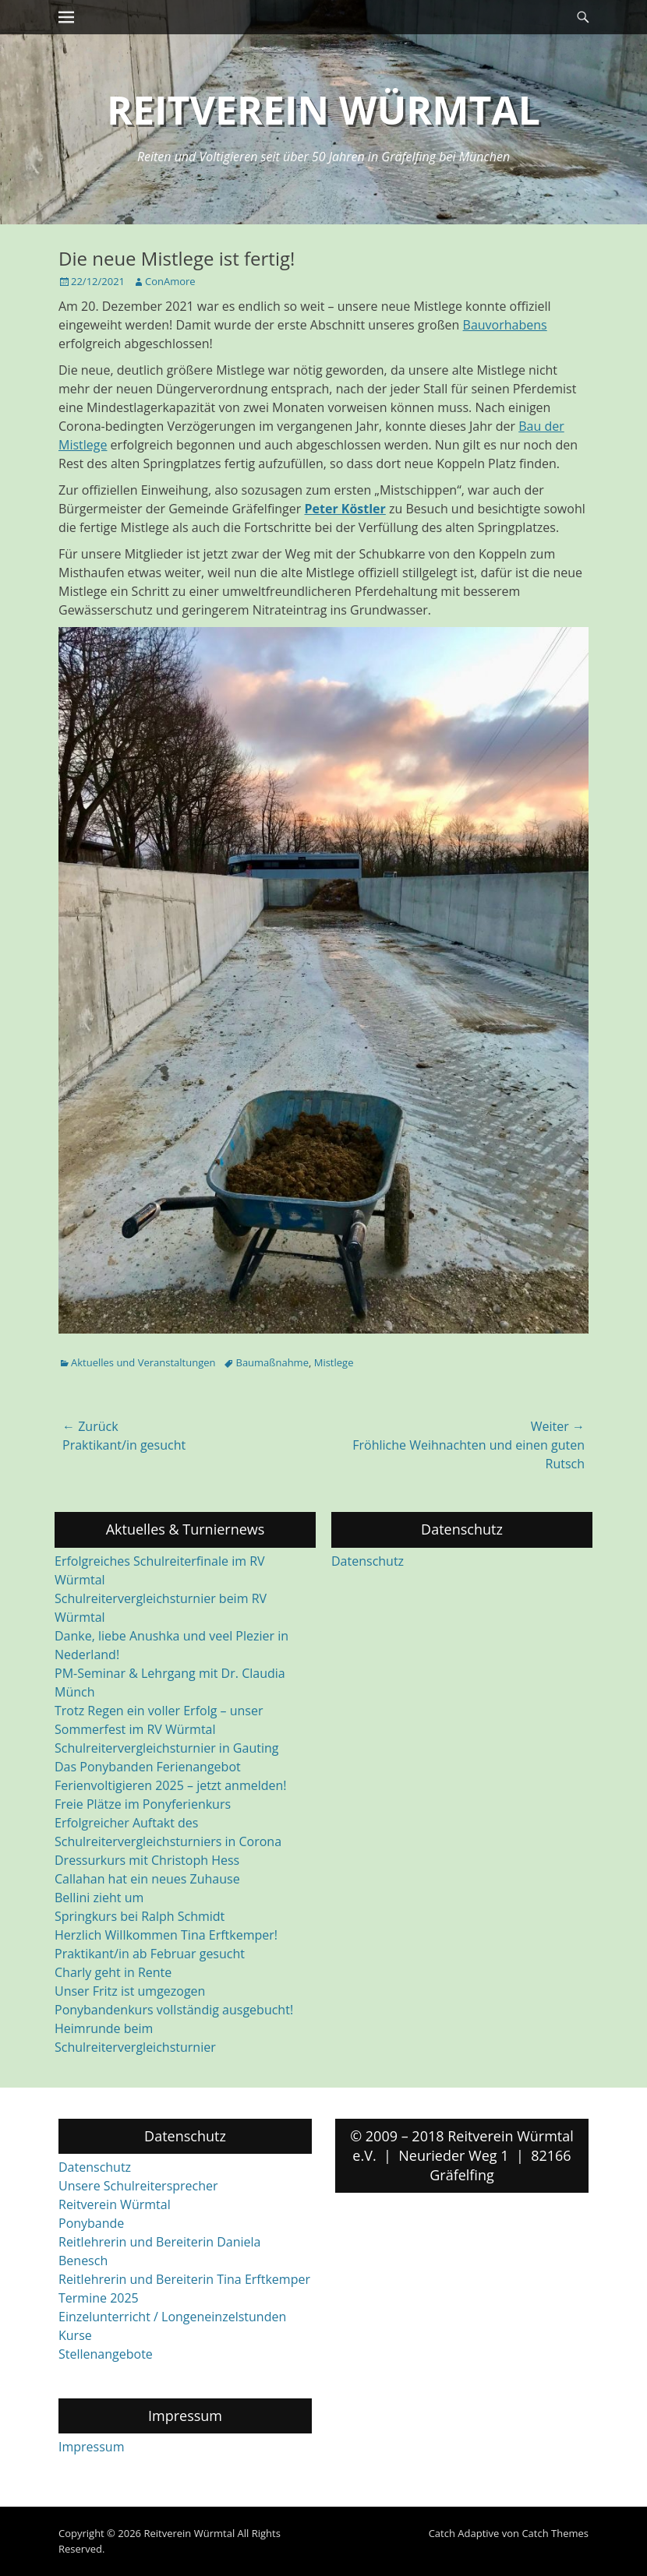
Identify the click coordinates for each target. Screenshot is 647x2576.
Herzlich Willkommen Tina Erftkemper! (166, 1934)
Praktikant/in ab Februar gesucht (150, 1953)
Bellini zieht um (99, 1897)
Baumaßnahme (271, 1362)
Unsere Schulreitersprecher (138, 2185)
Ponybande (91, 2223)
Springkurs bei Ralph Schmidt (140, 1916)
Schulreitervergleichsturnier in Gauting (166, 1748)
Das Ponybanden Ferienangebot (148, 1766)
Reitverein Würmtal (323, 109)
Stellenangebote (105, 2354)
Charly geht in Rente (113, 1972)
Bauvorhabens (505, 324)
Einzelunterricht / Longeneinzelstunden (172, 2316)
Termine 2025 (98, 2297)
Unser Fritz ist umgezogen (130, 1991)
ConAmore (170, 281)
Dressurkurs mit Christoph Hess (147, 1860)
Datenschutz (367, 1561)
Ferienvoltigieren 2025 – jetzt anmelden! (171, 1785)
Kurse (75, 2335)
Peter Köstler (344, 508)
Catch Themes (555, 2533)
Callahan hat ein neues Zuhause (147, 1878)
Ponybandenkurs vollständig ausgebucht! (174, 2009)
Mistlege (334, 1362)
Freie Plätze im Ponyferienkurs (143, 1804)
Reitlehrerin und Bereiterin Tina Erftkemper (184, 2279)
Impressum (91, 2446)
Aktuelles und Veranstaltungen (143, 1362)
